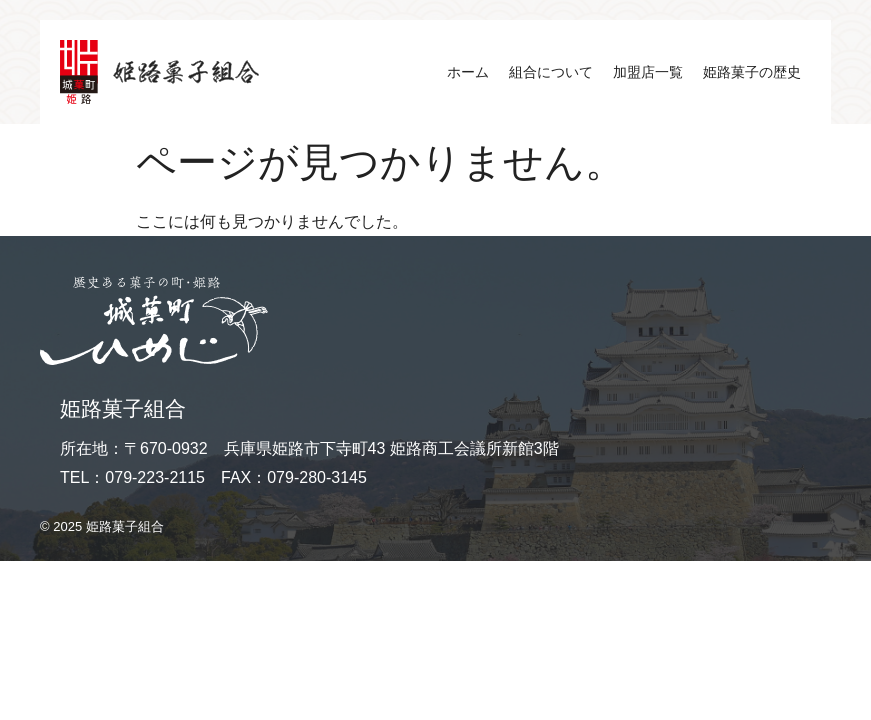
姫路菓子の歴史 (752, 72)
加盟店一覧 (648, 72)
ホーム (468, 72)
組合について (551, 72)
